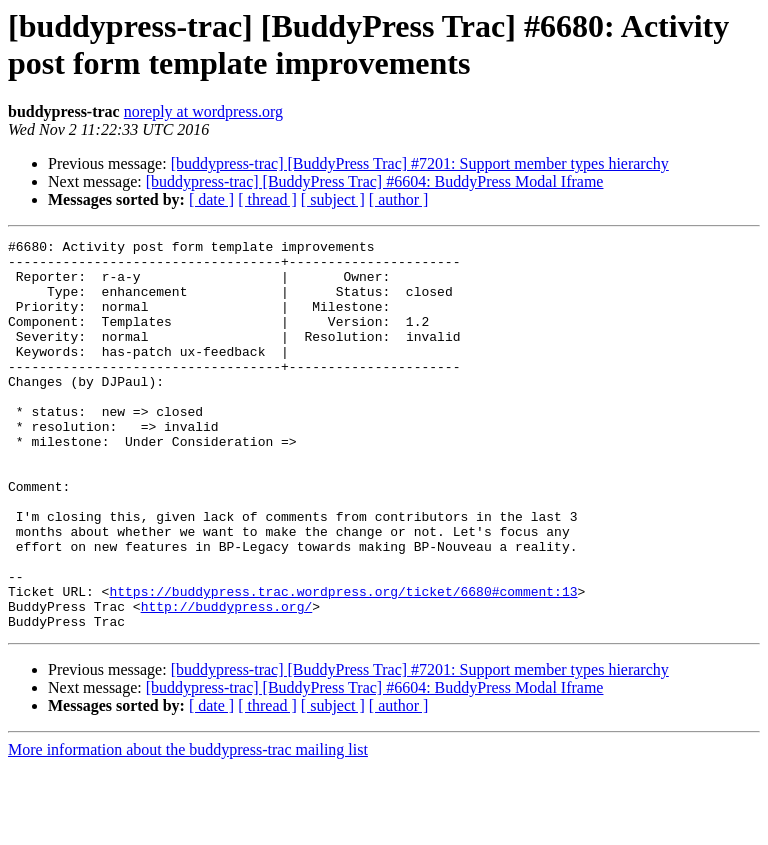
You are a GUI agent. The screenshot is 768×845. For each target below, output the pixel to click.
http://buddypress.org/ (227, 681)
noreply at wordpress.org (203, 111)
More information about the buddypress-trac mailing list (188, 827)
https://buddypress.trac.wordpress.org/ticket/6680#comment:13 (343, 663)
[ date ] (211, 199)
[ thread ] (267, 199)
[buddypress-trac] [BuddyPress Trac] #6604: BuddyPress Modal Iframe (375, 181)
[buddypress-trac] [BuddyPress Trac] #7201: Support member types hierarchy (420, 163)
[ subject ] (333, 199)
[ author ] (399, 199)
